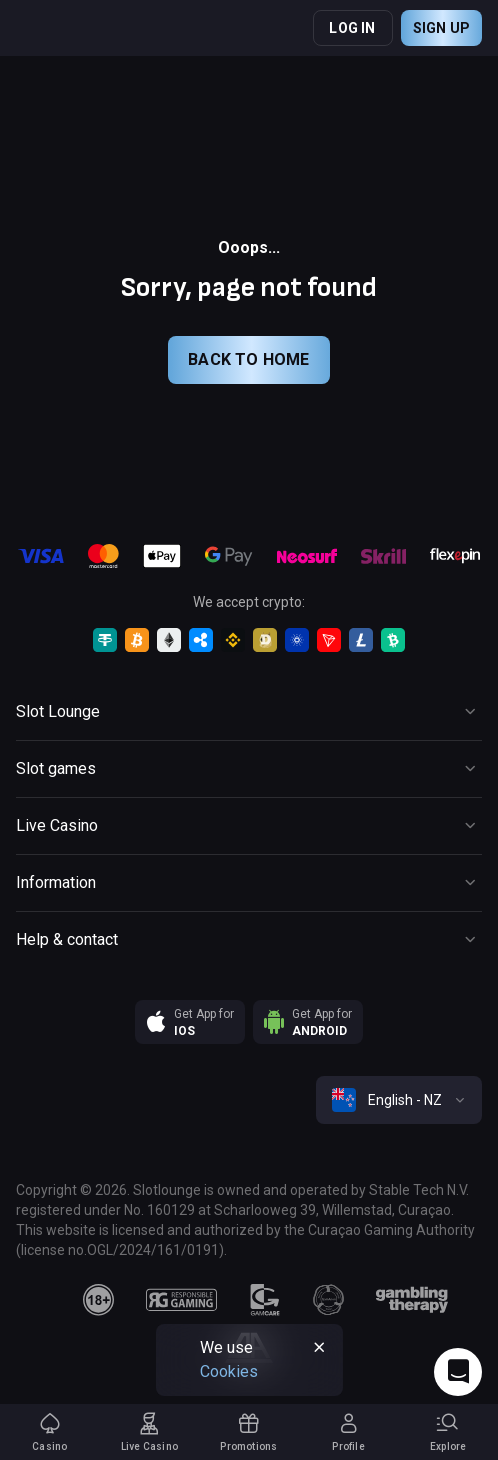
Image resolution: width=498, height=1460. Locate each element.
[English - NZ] (399, 1100)
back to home (248, 359)
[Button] (249, 712)
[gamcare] (265, 1300)
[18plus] (99, 1300)
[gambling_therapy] (411, 1300)
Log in (352, 28)
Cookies (229, 1371)
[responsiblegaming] (181, 1300)
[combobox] (399, 1100)
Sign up (441, 28)
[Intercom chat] (458, 1372)
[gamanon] (329, 1300)
